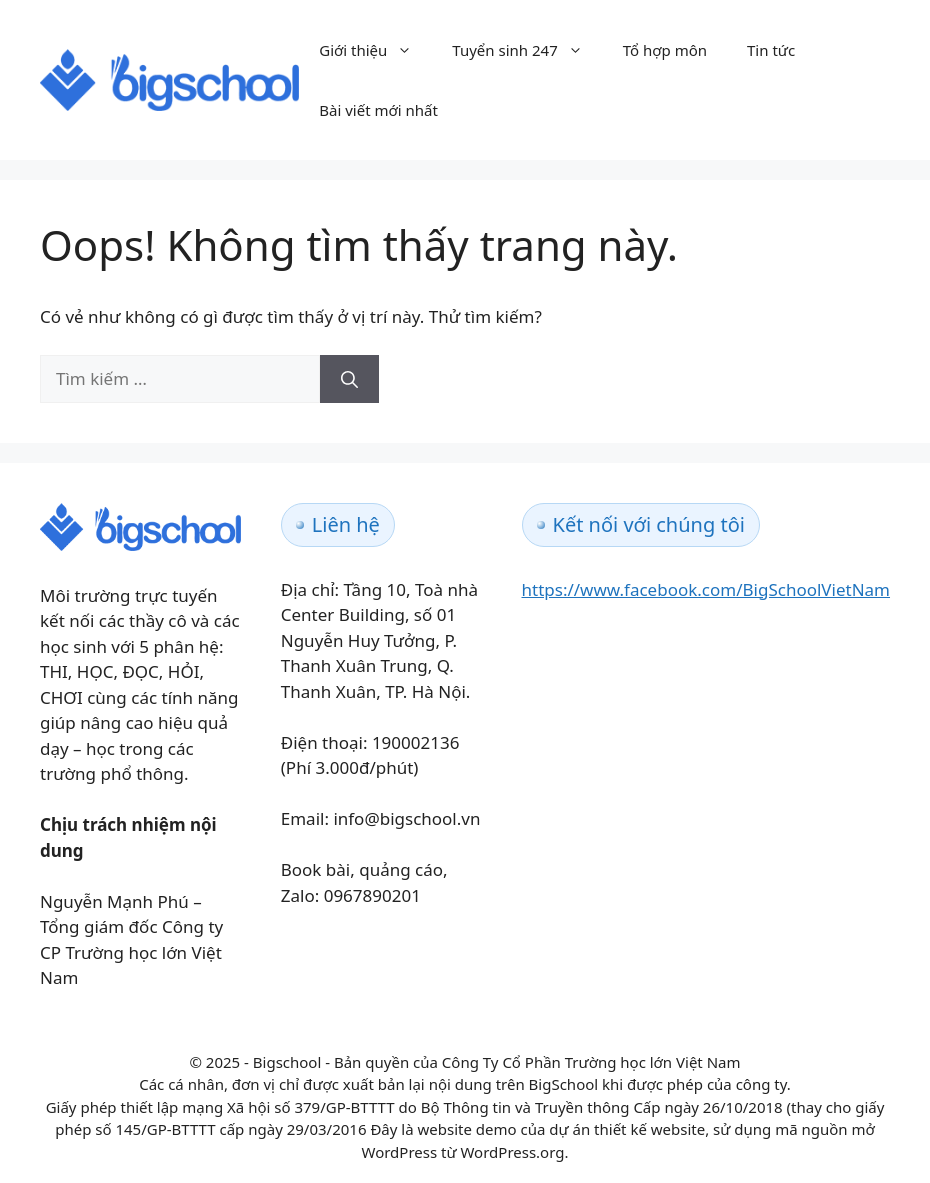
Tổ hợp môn (665, 50)
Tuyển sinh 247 (527, 50)
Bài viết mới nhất (378, 110)
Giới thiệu (375, 50)
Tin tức (771, 50)
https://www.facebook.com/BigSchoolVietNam (706, 589)
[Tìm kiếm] (349, 379)
